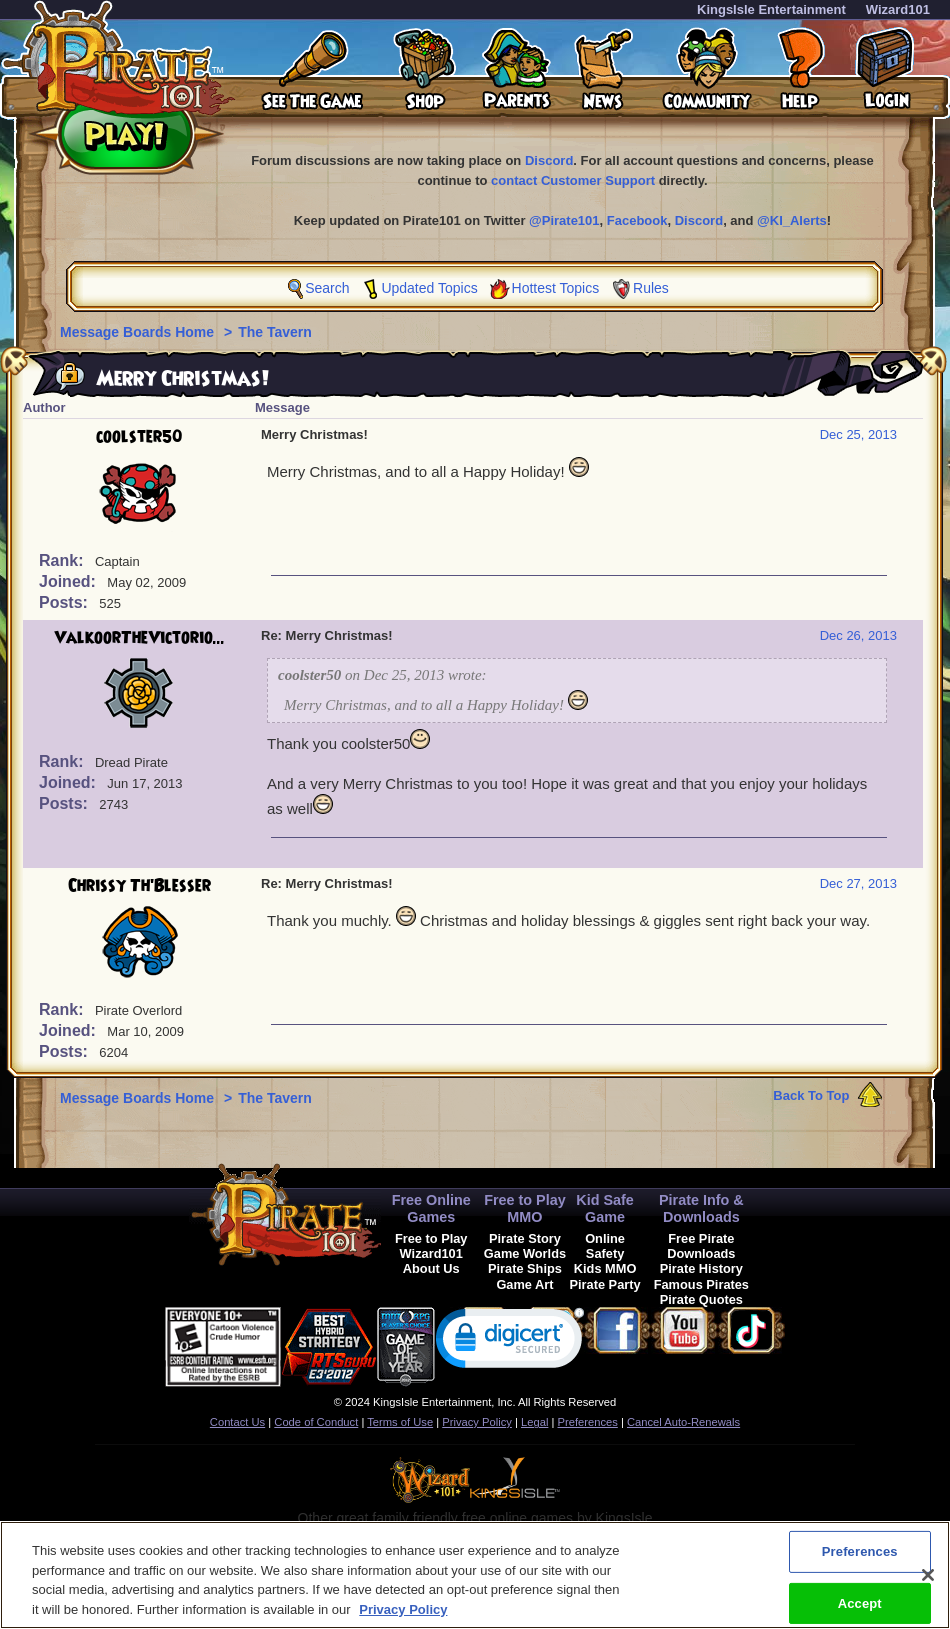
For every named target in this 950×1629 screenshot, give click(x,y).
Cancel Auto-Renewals (683, 1422)
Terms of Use (400, 1422)
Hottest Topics (556, 288)
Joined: (69, 581)
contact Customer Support (573, 180)
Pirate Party (605, 1284)
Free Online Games (431, 1208)
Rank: (63, 560)
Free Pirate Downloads (701, 1246)
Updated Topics (429, 288)
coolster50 (139, 437)
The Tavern (275, 332)
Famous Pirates (701, 1284)
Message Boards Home (139, 332)
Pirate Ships (525, 1268)
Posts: (65, 602)
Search (327, 288)
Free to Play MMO (525, 1208)
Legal (534, 1422)
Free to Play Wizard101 (431, 1246)
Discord (549, 160)
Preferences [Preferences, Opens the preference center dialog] (860, 1564)
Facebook (637, 220)
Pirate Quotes (701, 1299)
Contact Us (237, 1422)
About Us (431, 1268)
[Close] (928, 1588)
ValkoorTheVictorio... (139, 638)
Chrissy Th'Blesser (139, 886)
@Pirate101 (564, 220)
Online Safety (605, 1246)
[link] (510, 1342)
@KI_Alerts (792, 220)
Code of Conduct (316, 1422)
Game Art (524, 1284)
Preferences (588, 1422)
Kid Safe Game (605, 1208)
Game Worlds (525, 1253)
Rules (651, 288)
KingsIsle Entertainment (771, 9)
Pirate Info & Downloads (701, 1208)
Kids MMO (605, 1268)
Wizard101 (898, 9)
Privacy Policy (477, 1422)
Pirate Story (525, 1238)
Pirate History (701, 1268)
